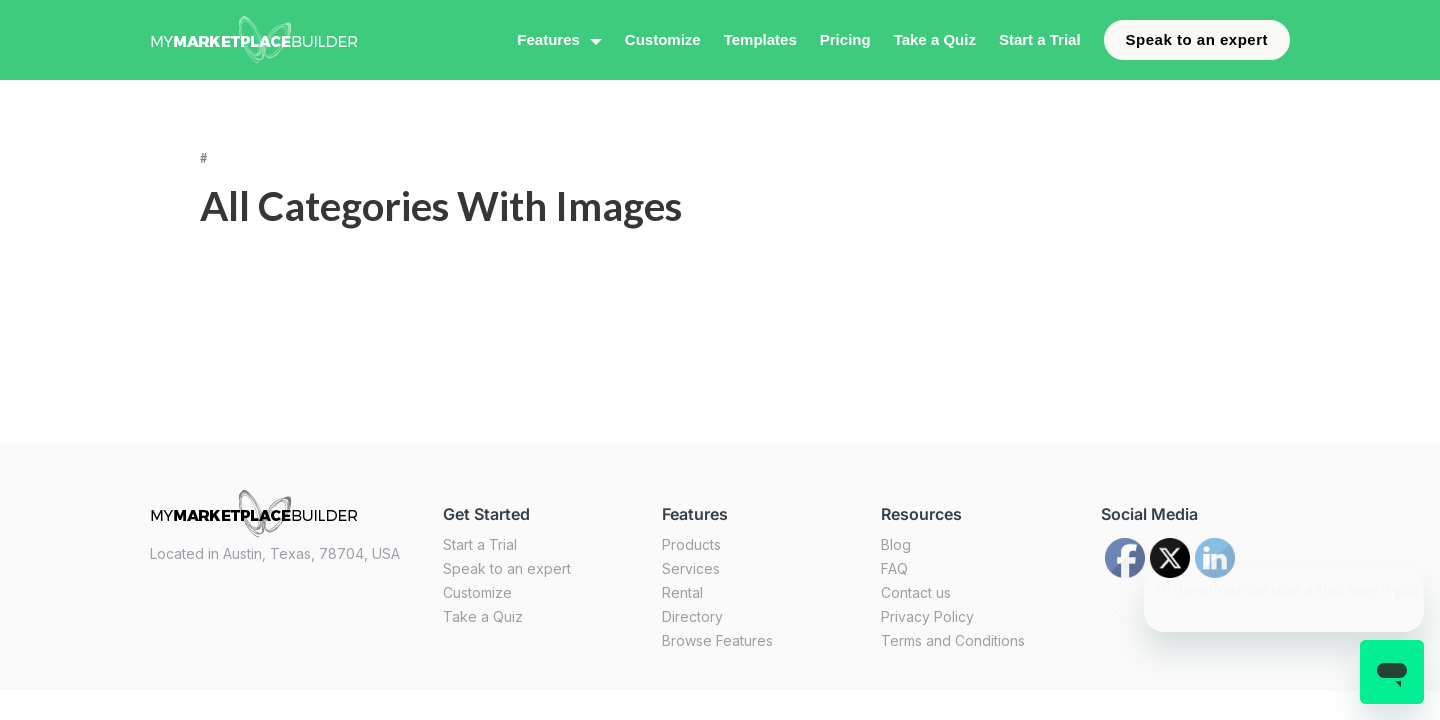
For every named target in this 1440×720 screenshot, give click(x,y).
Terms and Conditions (953, 640)
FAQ (894, 568)
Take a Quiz (935, 39)
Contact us (916, 592)
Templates (760, 39)
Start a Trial (1040, 39)
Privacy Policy (927, 616)
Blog (896, 544)
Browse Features (717, 640)
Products (691, 544)
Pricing (845, 39)
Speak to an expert (1197, 39)
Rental (682, 592)
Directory (692, 616)
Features (548, 39)
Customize (663, 39)
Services (691, 568)
